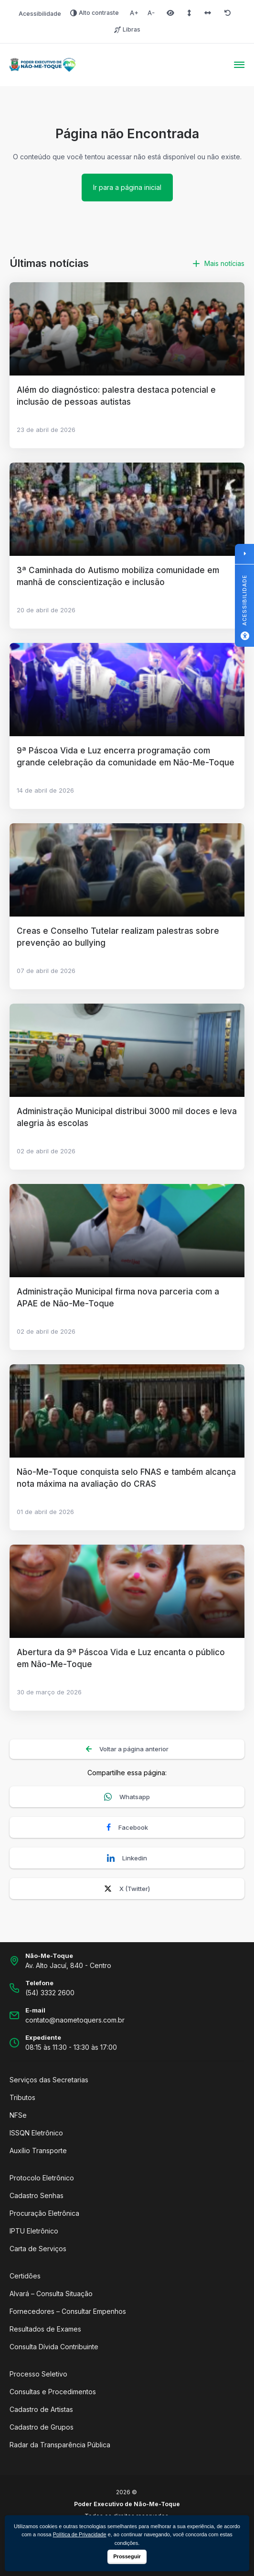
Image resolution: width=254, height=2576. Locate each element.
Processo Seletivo (38, 2374)
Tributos (22, 2097)
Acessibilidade (40, 13)
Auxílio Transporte (38, 2150)
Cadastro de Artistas (41, 2409)
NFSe (18, 2115)
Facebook (127, 1828)
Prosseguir (126, 2556)
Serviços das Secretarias (49, 2080)
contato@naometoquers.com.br (75, 2020)
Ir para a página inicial (127, 187)
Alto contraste (94, 12)
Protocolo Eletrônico (42, 2178)
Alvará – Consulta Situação (51, 2293)
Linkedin (127, 1858)
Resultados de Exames (45, 2329)
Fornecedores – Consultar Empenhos (68, 2311)
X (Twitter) (127, 1889)
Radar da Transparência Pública (60, 2445)
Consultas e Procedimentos (53, 2392)
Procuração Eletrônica (44, 2213)
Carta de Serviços (38, 2248)
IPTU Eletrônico (34, 2231)
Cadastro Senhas (37, 2195)
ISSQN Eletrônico (36, 2133)
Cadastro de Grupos (42, 2427)
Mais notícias (218, 263)
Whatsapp (127, 1797)
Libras (127, 29)
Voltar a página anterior (127, 1749)
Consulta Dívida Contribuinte (54, 2347)
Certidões (25, 2276)
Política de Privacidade (79, 2534)
